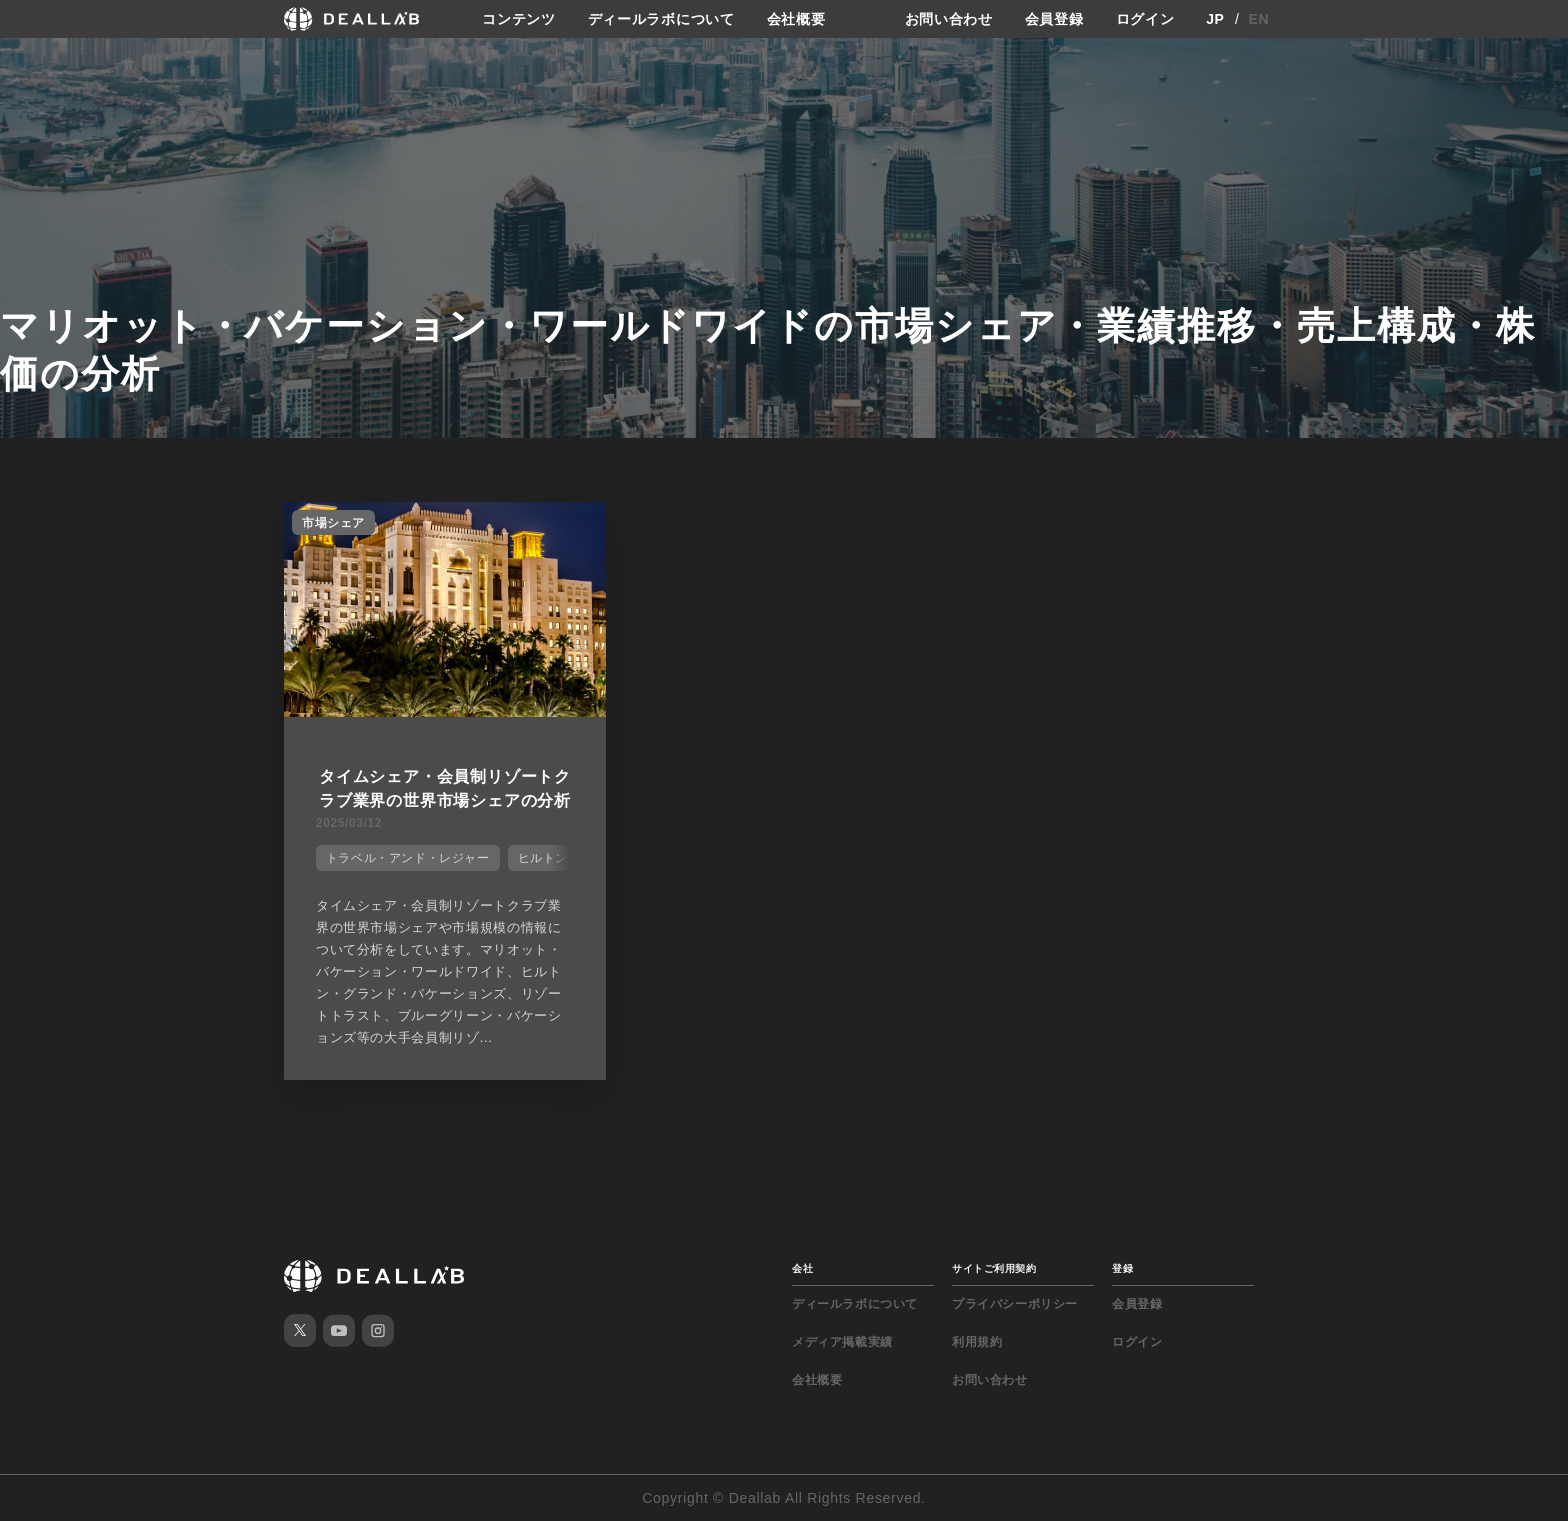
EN (1259, 19)
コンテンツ (519, 19)
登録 (1122, 1268)
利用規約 (977, 1342)
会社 (802, 1268)
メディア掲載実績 (842, 1342)
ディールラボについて (661, 19)
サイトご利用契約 (994, 1268)
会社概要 (796, 19)
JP (1215, 19)
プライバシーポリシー (1015, 1304)
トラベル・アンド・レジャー (408, 858)
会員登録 (1054, 19)
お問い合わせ (949, 19)
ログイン (1145, 19)
